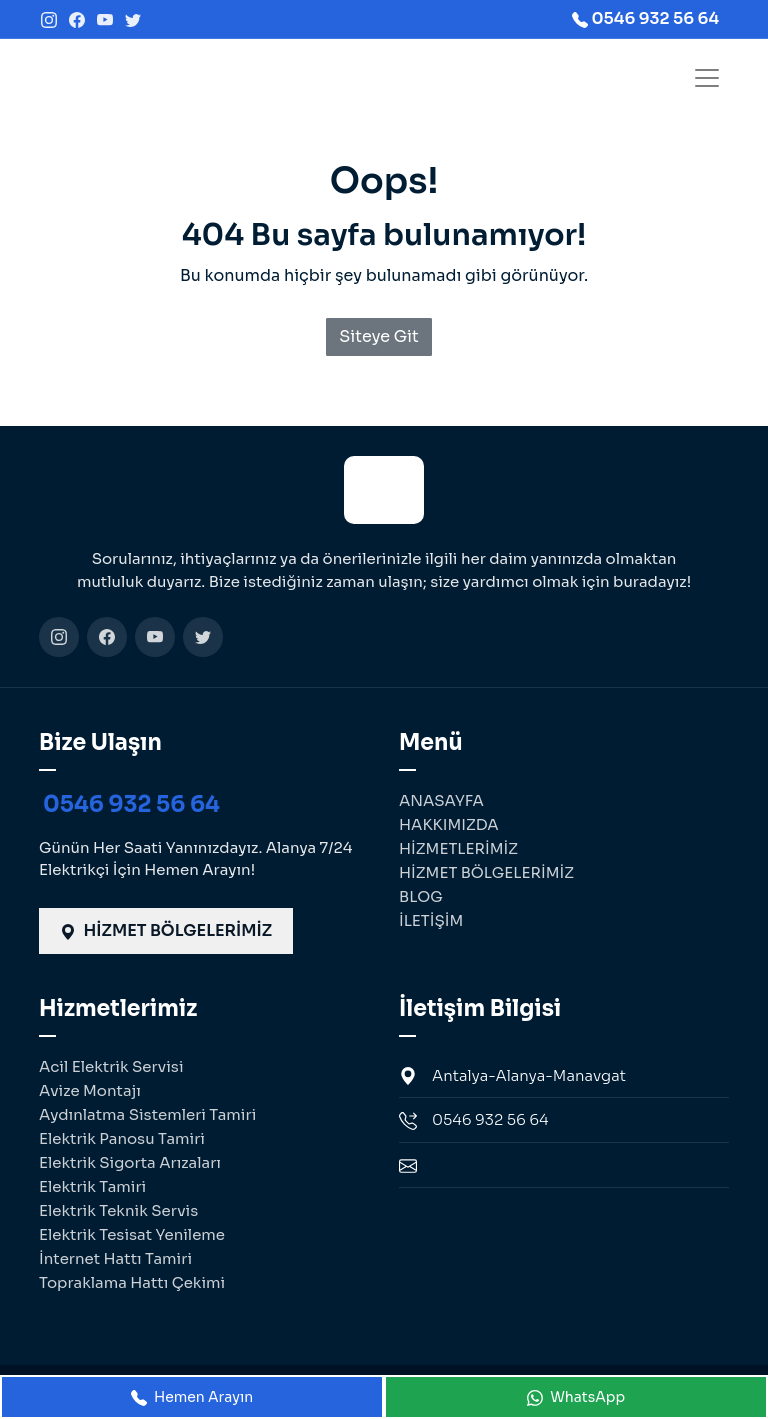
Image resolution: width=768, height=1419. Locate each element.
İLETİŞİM (431, 920)
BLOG (421, 896)
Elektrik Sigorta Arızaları (130, 1162)
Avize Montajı (90, 1090)
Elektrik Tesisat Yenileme (132, 1234)
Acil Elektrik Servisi (111, 1066)
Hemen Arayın (192, 1397)
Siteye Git (379, 336)
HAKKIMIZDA (449, 824)
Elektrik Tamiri (92, 1186)
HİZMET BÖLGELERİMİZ (166, 930)
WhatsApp (576, 1397)
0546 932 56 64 (131, 804)
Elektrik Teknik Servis (118, 1210)
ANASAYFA (441, 800)
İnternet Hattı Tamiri (115, 1258)
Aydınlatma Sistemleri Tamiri (147, 1114)
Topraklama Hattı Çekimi (132, 1282)
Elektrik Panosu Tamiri (122, 1138)
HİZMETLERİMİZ (458, 848)
